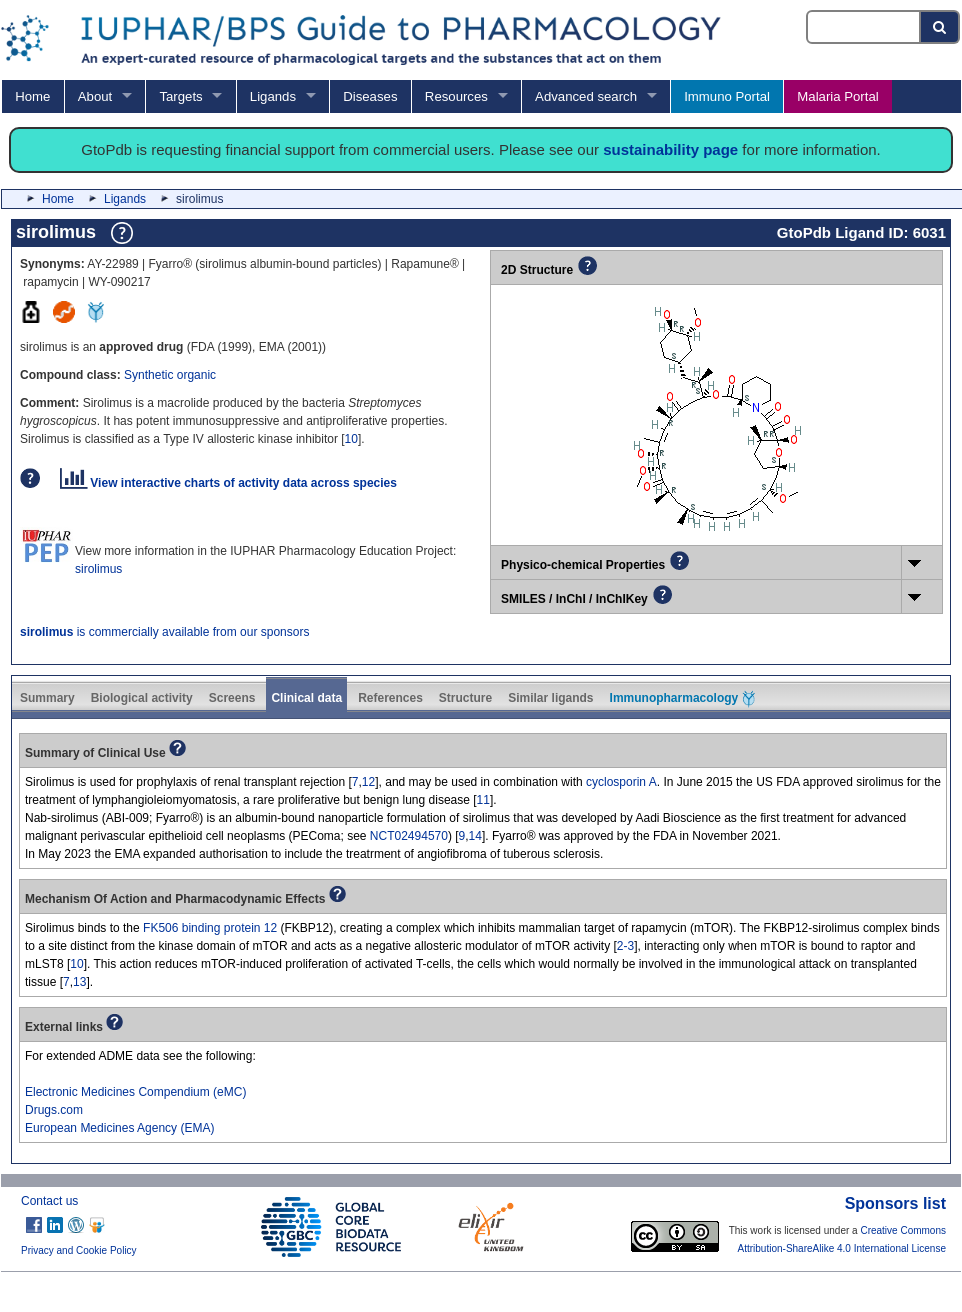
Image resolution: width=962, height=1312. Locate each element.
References (390, 698)
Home (32, 96)
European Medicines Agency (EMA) (119, 1128)
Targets (180, 96)
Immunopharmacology (683, 699)
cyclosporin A (621, 782)
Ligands (273, 96)
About (95, 96)
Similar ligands (550, 698)
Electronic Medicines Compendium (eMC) (135, 1092)
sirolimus (98, 569)
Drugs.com (54, 1110)
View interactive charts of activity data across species (228, 483)
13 (79, 982)
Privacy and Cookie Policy (79, 1250)
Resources (456, 96)
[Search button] (940, 27)
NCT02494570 (409, 836)
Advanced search (586, 96)
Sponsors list (895, 1203)
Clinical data (306, 698)
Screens (232, 698)
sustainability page (670, 149)
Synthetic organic (170, 375)
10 (351, 439)
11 (483, 800)
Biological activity (142, 698)
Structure (465, 698)
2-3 (625, 946)
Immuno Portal (727, 96)
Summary (47, 698)
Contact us (49, 1201)
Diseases (370, 96)
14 (475, 836)
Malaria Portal (837, 96)
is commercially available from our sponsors (164, 632)
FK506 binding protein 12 (210, 928)
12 (368, 782)
